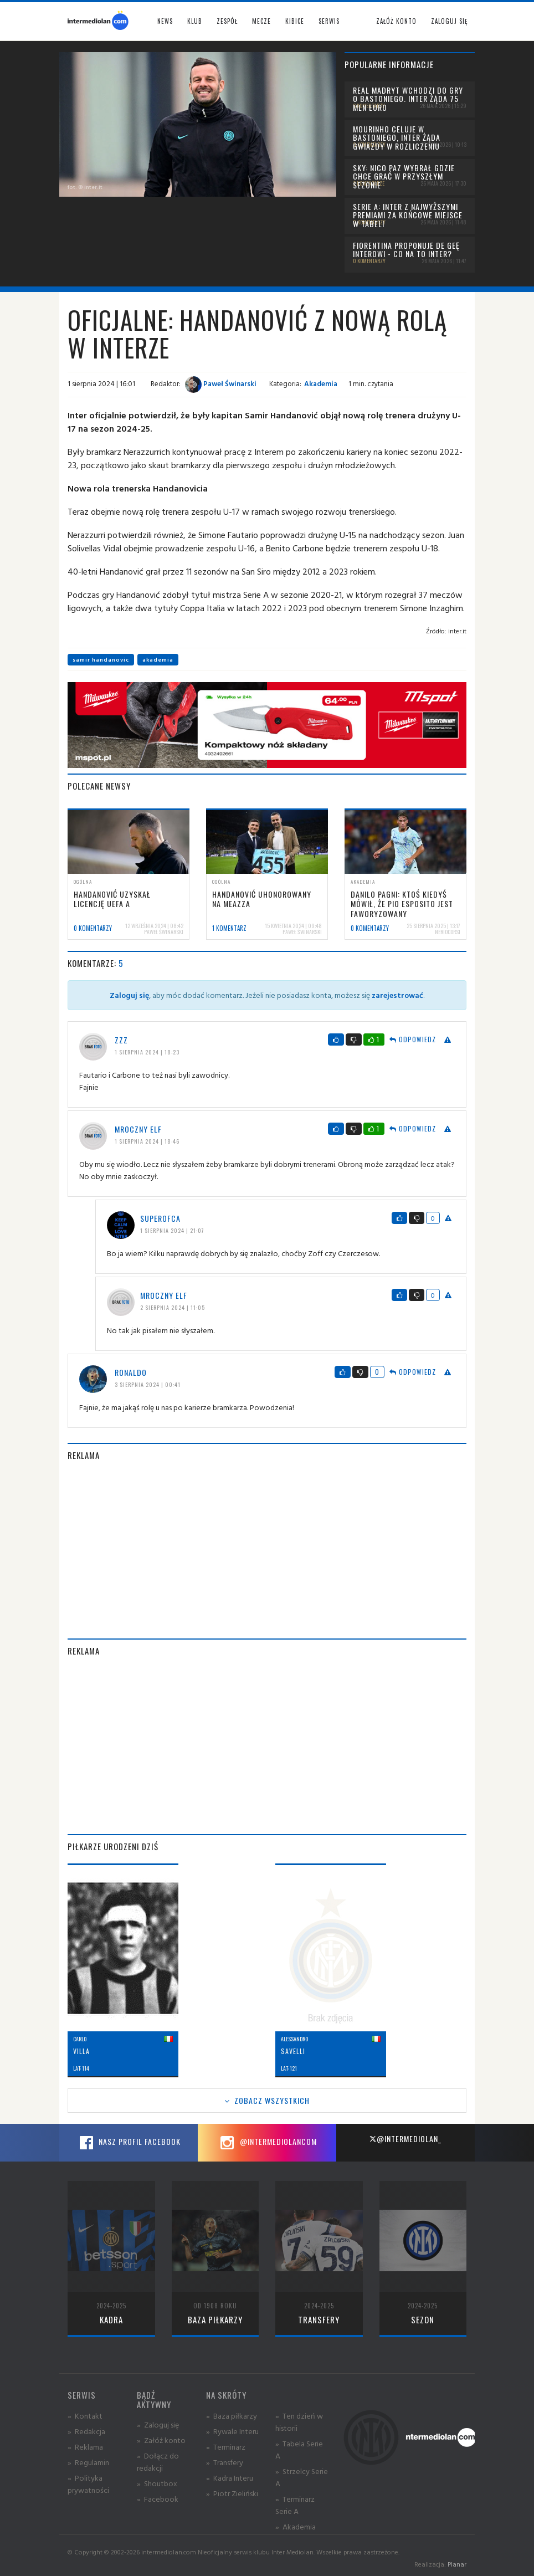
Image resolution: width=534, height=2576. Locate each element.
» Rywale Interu (232, 2431)
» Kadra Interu (229, 2477)
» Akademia (295, 2526)
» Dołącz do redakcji (158, 2461)
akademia (157, 659)
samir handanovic (101, 659)
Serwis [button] (329, 21)
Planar (457, 2564)
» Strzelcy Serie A (301, 2477)
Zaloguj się (449, 21)
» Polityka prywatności (88, 2484)
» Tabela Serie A (299, 2449)
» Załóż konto (161, 2440)
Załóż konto (396, 21)
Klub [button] (194, 21)
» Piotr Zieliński (232, 2493)
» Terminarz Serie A (295, 2505)
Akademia (320, 383)
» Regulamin (88, 2462)
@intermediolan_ (405, 2138)
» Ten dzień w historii (299, 2422)
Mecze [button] (261, 21)
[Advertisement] (267, 1549)
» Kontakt (85, 2415)
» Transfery (224, 2462)
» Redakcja (86, 2431)
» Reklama (85, 2446)
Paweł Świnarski (220, 383)
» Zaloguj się (158, 2424)
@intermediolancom (267, 2142)
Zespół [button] (227, 21)
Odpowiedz (412, 1039)
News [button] (165, 21)
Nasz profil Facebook (128, 2142)
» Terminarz (225, 2446)
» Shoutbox (157, 2483)
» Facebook (157, 2499)
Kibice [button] (294, 21)
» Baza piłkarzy (231, 2415)
